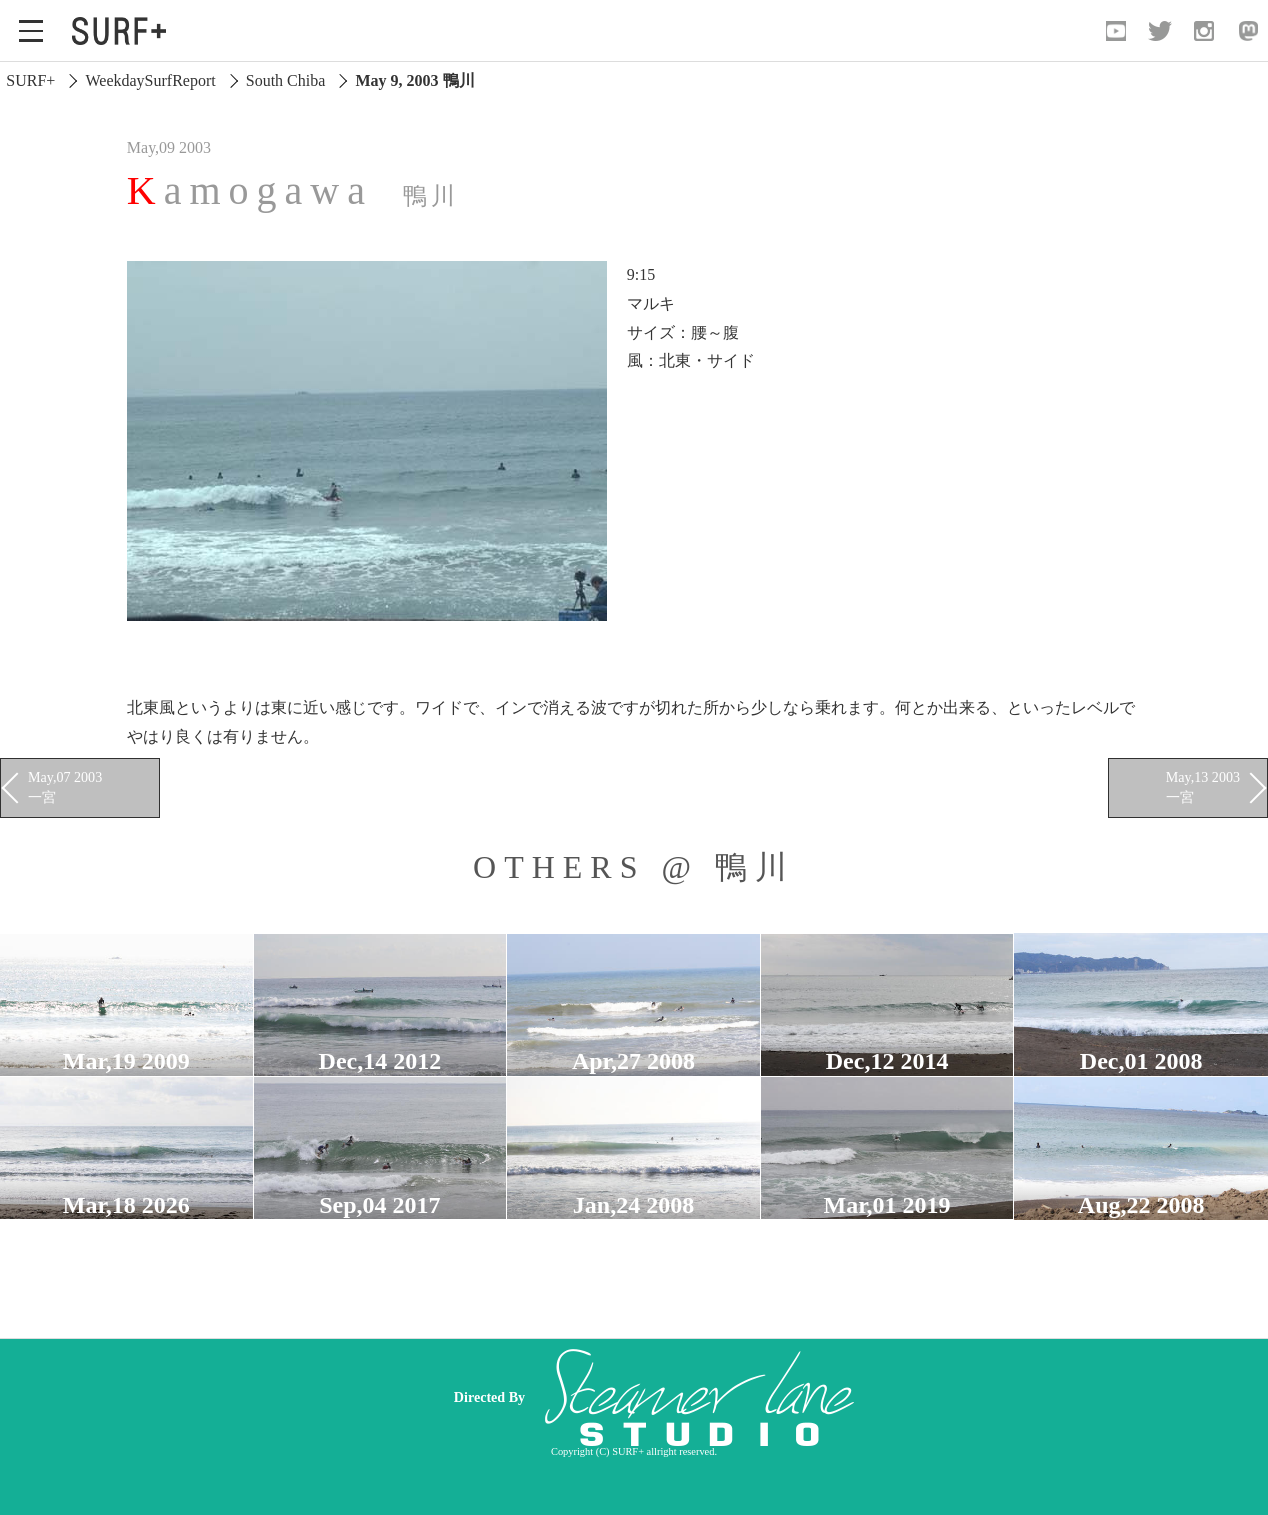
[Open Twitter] (1160, 31)
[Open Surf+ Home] (124, 31)
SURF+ (30, 80)
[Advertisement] (778, 1397)
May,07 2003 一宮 (65, 787)
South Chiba (286, 80)
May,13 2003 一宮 (1203, 787)
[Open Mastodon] (1248, 31)
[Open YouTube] (1116, 31)
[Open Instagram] (1204, 31)
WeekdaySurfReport (150, 80)
